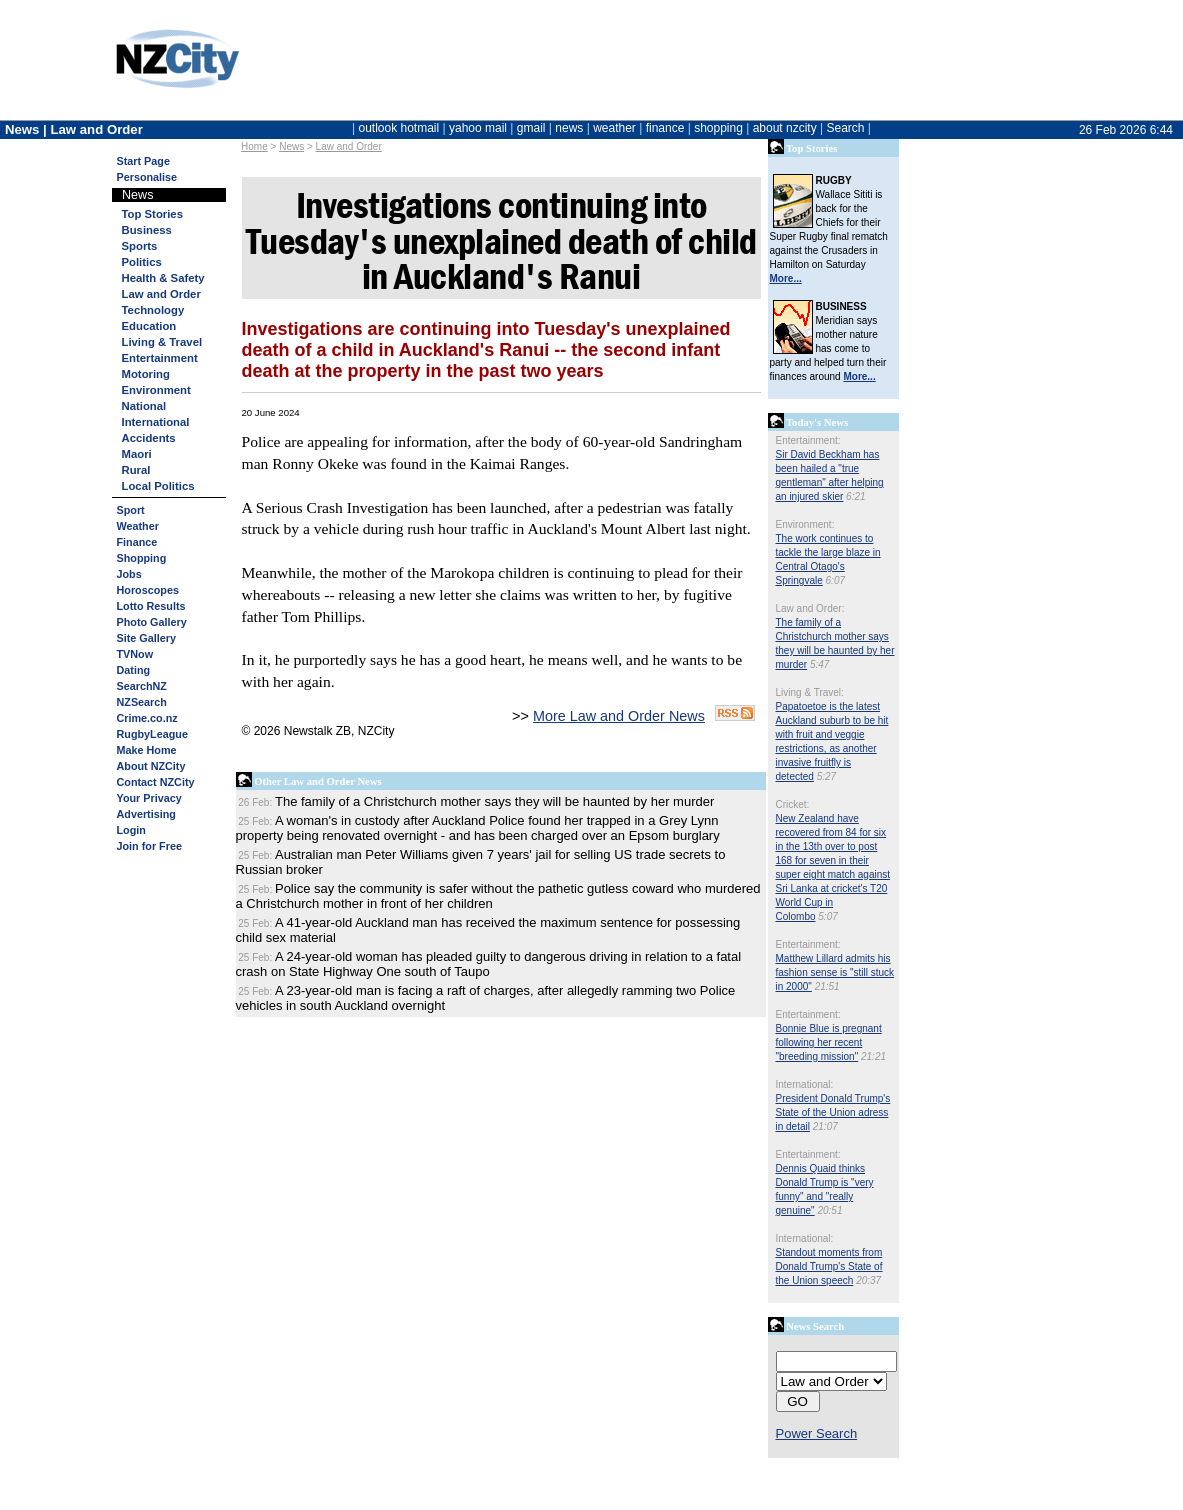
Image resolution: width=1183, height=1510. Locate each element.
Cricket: (793, 804)
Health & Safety (163, 278)
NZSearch (142, 702)
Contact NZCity (156, 782)
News (291, 146)
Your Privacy (149, 798)
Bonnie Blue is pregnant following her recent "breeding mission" (829, 1042)
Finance (137, 542)
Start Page (143, 161)
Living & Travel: (810, 692)
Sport (131, 510)
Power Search (817, 1433)
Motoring (146, 374)
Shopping (142, 558)
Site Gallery (146, 638)
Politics (142, 262)
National (144, 406)
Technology (153, 310)
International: (805, 1084)
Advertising (146, 814)
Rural (136, 470)
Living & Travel (162, 342)
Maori (137, 454)
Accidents (149, 438)
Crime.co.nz (147, 718)
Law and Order (349, 146)
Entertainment (160, 358)
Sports (140, 246)
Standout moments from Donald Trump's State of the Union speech (829, 1266)
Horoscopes (148, 590)
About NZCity (151, 766)
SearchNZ (142, 686)
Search (845, 128)
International (156, 422)
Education (149, 326)
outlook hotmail (398, 128)
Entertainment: (808, 440)
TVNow (135, 654)
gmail (531, 128)
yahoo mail (478, 128)
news (569, 128)
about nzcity (785, 128)
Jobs (129, 574)
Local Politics (158, 486)
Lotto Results (151, 606)
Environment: (805, 524)
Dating (134, 670)
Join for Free (149, 846)
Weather (138, 526)
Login (131, 830)
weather (614, 128)
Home (254, 146)
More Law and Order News (619, 716)
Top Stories (152, 214)
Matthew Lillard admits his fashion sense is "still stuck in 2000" (835, 972)
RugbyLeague (152, 734)
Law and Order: (810, 608)
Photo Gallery (152, 622)
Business (147, 230)
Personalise (147, 177)
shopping (718, 128)
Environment (156, 390)
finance (665, 128)
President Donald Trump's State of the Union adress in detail (833, 1112)
